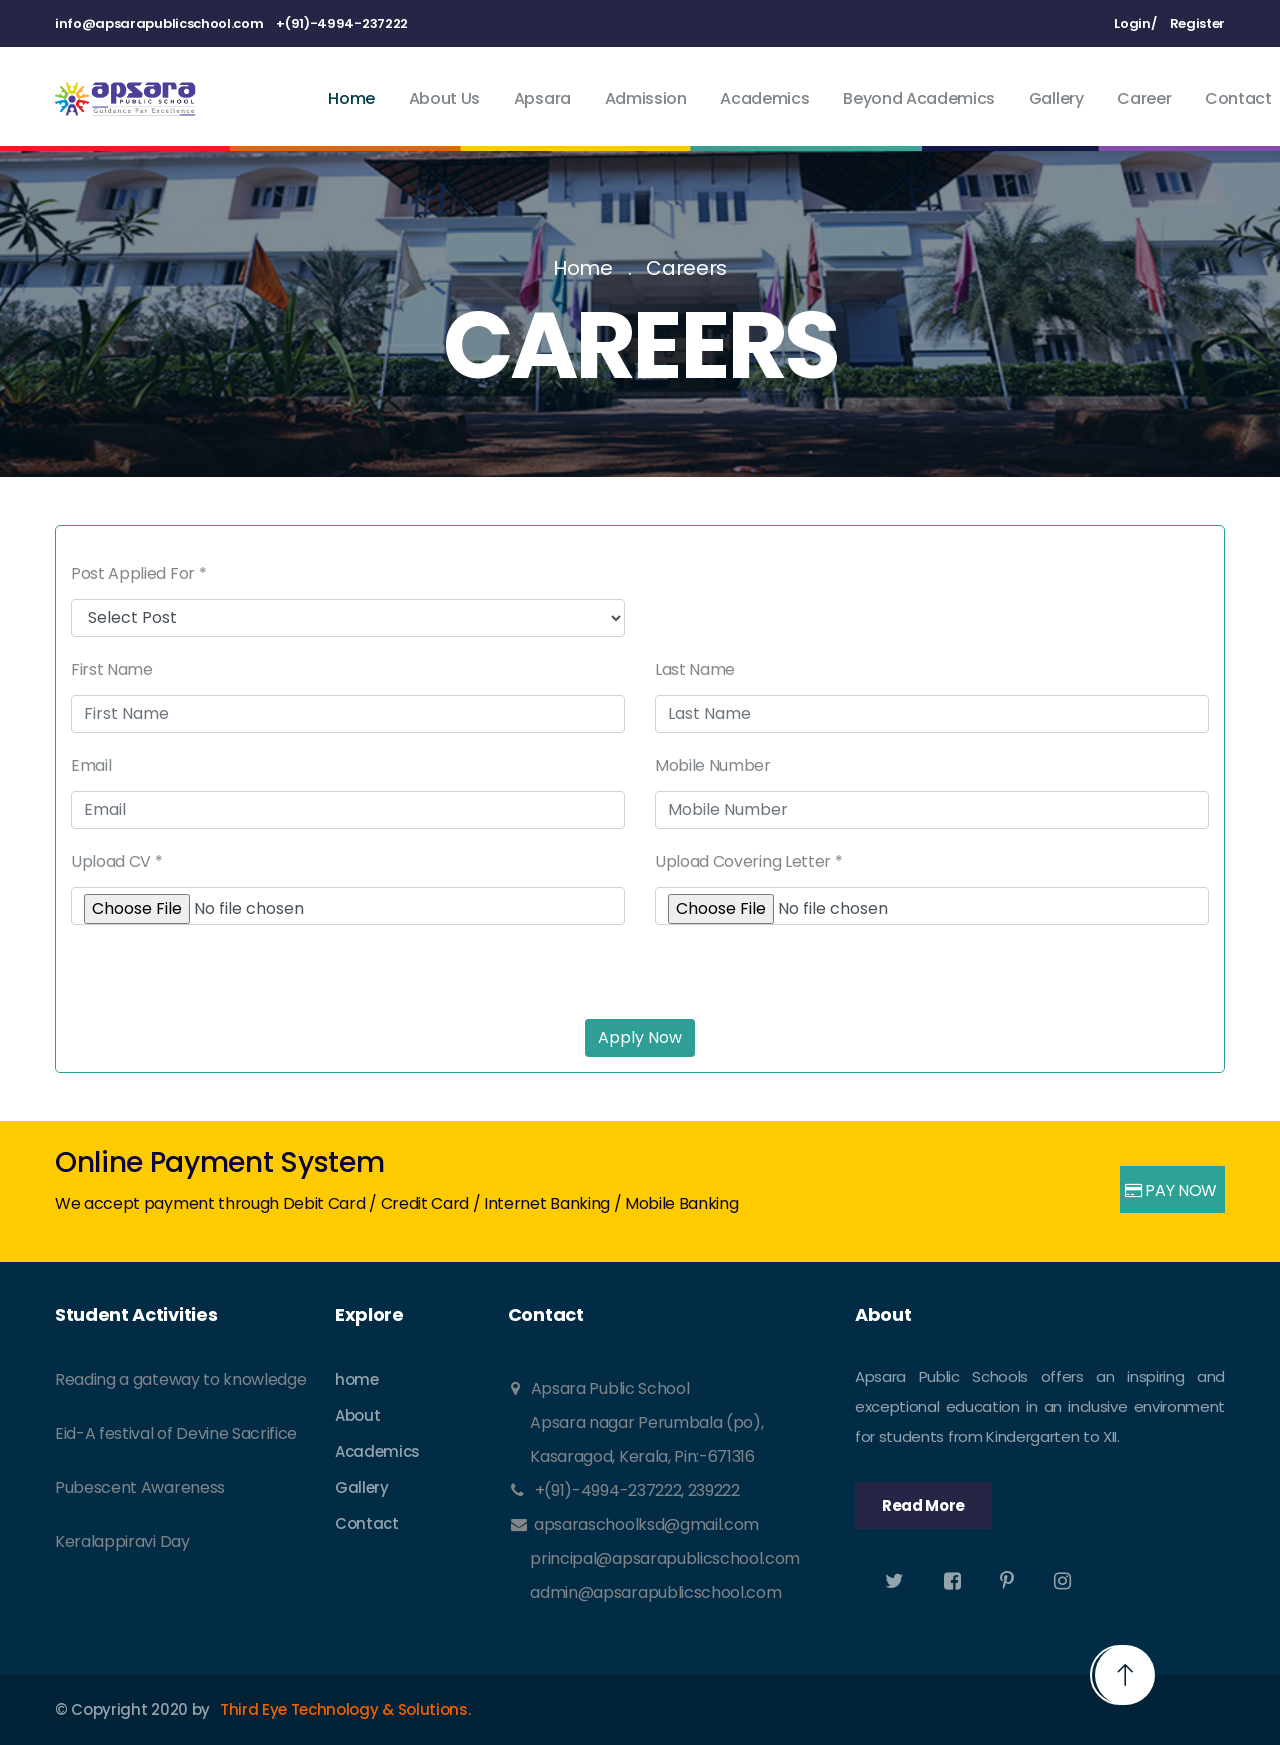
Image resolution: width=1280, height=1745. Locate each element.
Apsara (542, 98)
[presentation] (223, 964)
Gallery (1056, 98)
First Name (112, 669)
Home (351, 98)
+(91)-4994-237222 (342, 23)
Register (1197, 23)
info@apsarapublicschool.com (159, 23)
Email (91, 765)
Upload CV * (116, 861)
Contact (1238, 98)
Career (1144, 98)
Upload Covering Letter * (748, 861)
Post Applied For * (138, 573)
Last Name (695, 669)
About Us (444, 98)
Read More (923, 1505)
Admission (646, 98)
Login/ (1135, 23)
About (357, 1415)
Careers (686, 268)
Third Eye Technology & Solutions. (345, 1709)
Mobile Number (713, 765)
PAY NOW (1171, 1190)
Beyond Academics (919, 98)
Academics (764, 98)
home (357, 1379)
